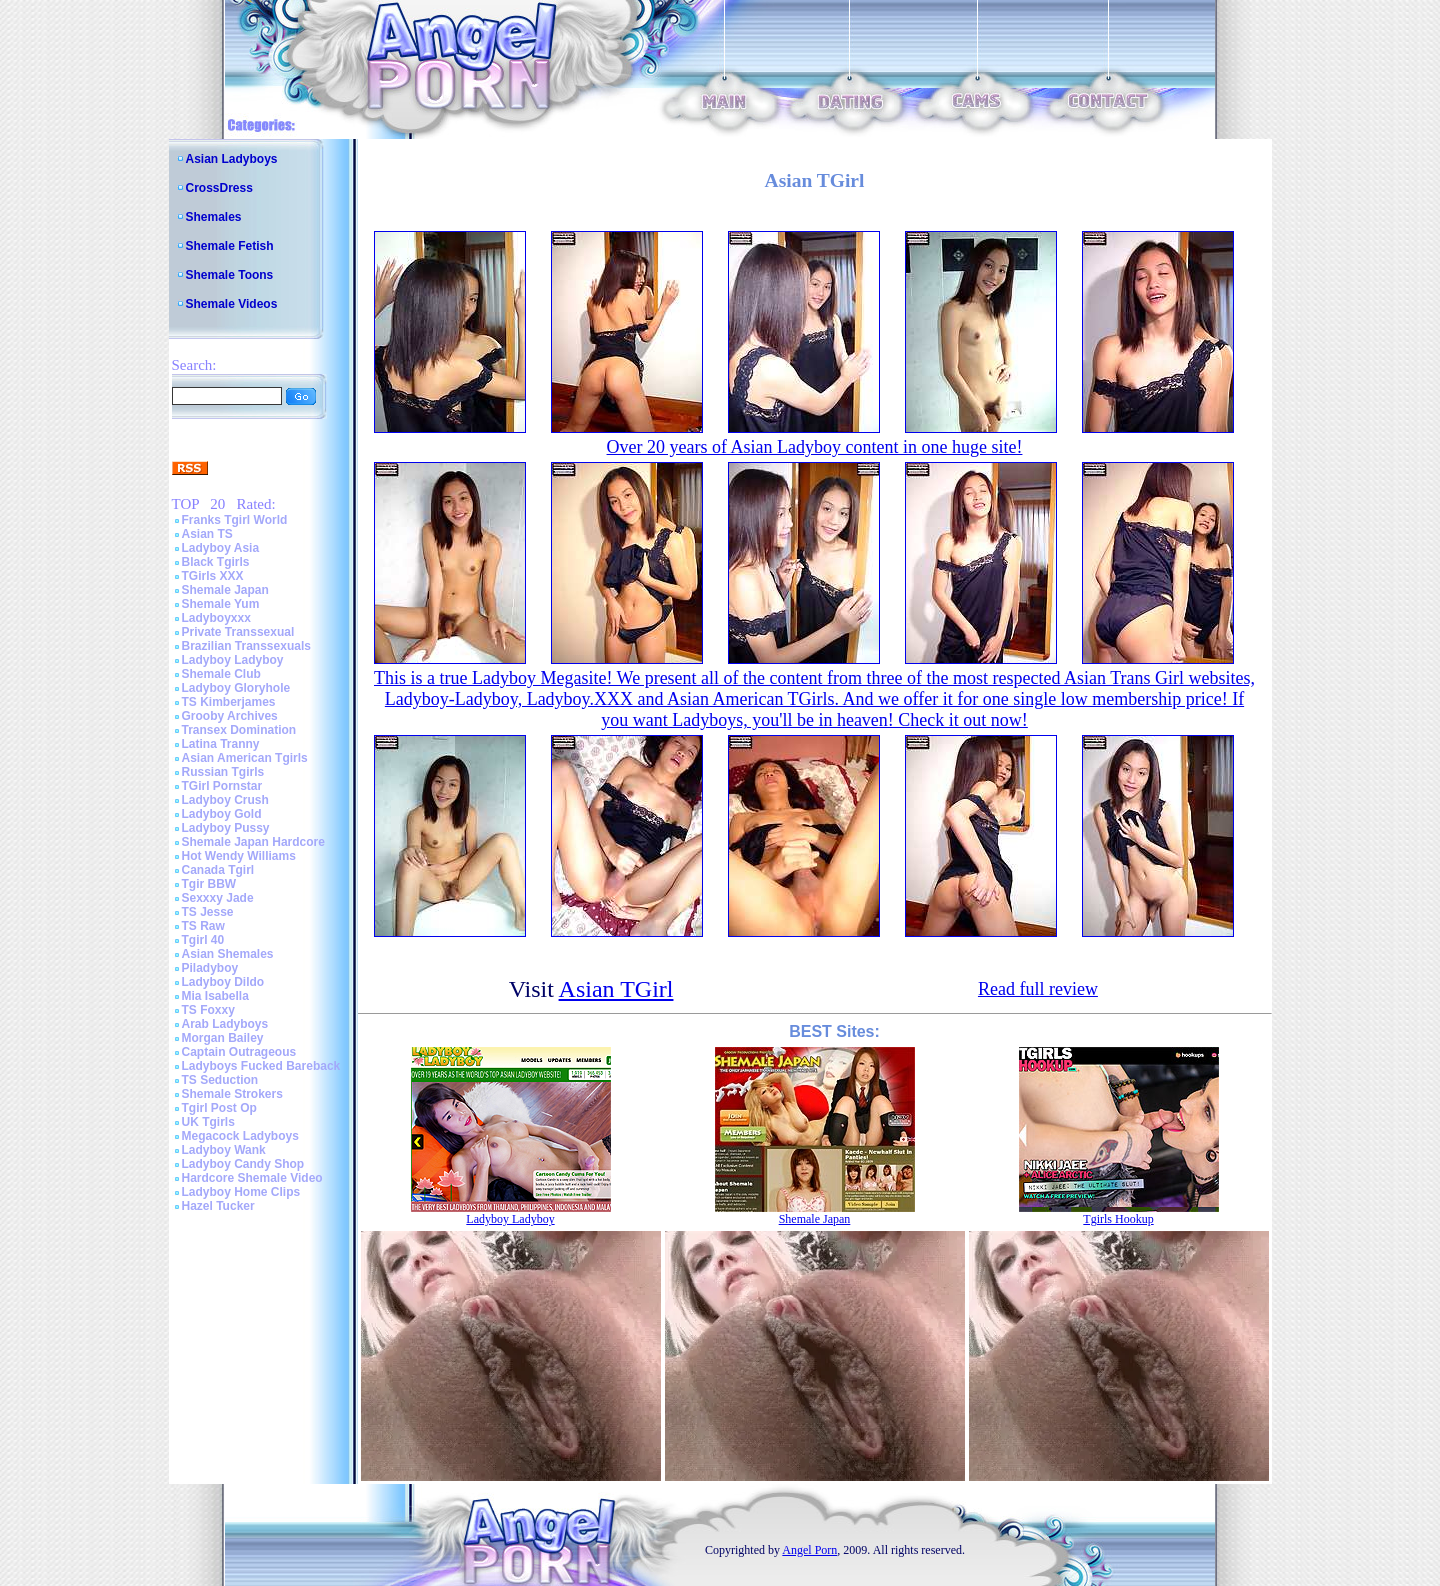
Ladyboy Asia (221, 548)
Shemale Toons (230, 275)
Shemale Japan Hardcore (253, 842)
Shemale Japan (225, 590)
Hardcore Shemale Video (252, 1178)
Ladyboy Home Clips (241, 1192)
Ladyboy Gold (222, 814)
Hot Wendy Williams (239, 856)
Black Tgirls (216, 562)
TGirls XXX (213, 576)
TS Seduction (220, 1080)
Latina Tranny (221, 744)
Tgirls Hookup (1118, 1219)
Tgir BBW (209, 884)
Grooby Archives (230, 716)
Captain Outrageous (239, 1052)
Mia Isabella (215, 996)
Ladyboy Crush (225, 800)
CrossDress (219, 188)
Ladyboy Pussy (226, 828)
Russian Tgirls (223, 772)
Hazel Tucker (218, 1206)
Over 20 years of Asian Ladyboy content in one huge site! (815, 447)
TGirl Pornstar (222, 786)
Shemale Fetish (230, 246)
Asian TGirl (616, 989)
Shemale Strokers (232, 1094)
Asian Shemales (228, 954)
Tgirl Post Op (219, 1108)
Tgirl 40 (203, 940)
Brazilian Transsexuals (246, 646)
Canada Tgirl (218, 870)
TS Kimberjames (229, 702)
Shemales (214, 217)
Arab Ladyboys (225, 1024)
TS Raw (203, 926)
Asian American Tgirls (245, 758)
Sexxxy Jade (218, 898)
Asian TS (207, 534)
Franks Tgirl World (235, 520)
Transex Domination (239, 730)
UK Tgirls (208, 1122)
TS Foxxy (208, 1010)
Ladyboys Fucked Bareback (261, 1066)
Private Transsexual (238, 632)
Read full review (1038, 989)
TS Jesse (208, 912)
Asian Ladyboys (232, 159)
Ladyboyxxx (216, 618)
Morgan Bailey (223, 1038)
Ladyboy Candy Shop (243, 1164)
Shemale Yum (221, 604)
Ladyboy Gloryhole (236, 688)
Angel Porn (809, 1550)
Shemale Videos (232, 304)
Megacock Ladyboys (240, 1136)
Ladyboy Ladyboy (233, 660)
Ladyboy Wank (224, 1150)
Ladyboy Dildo (223, 982)
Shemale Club (221, 674)
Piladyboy (210, 968)
